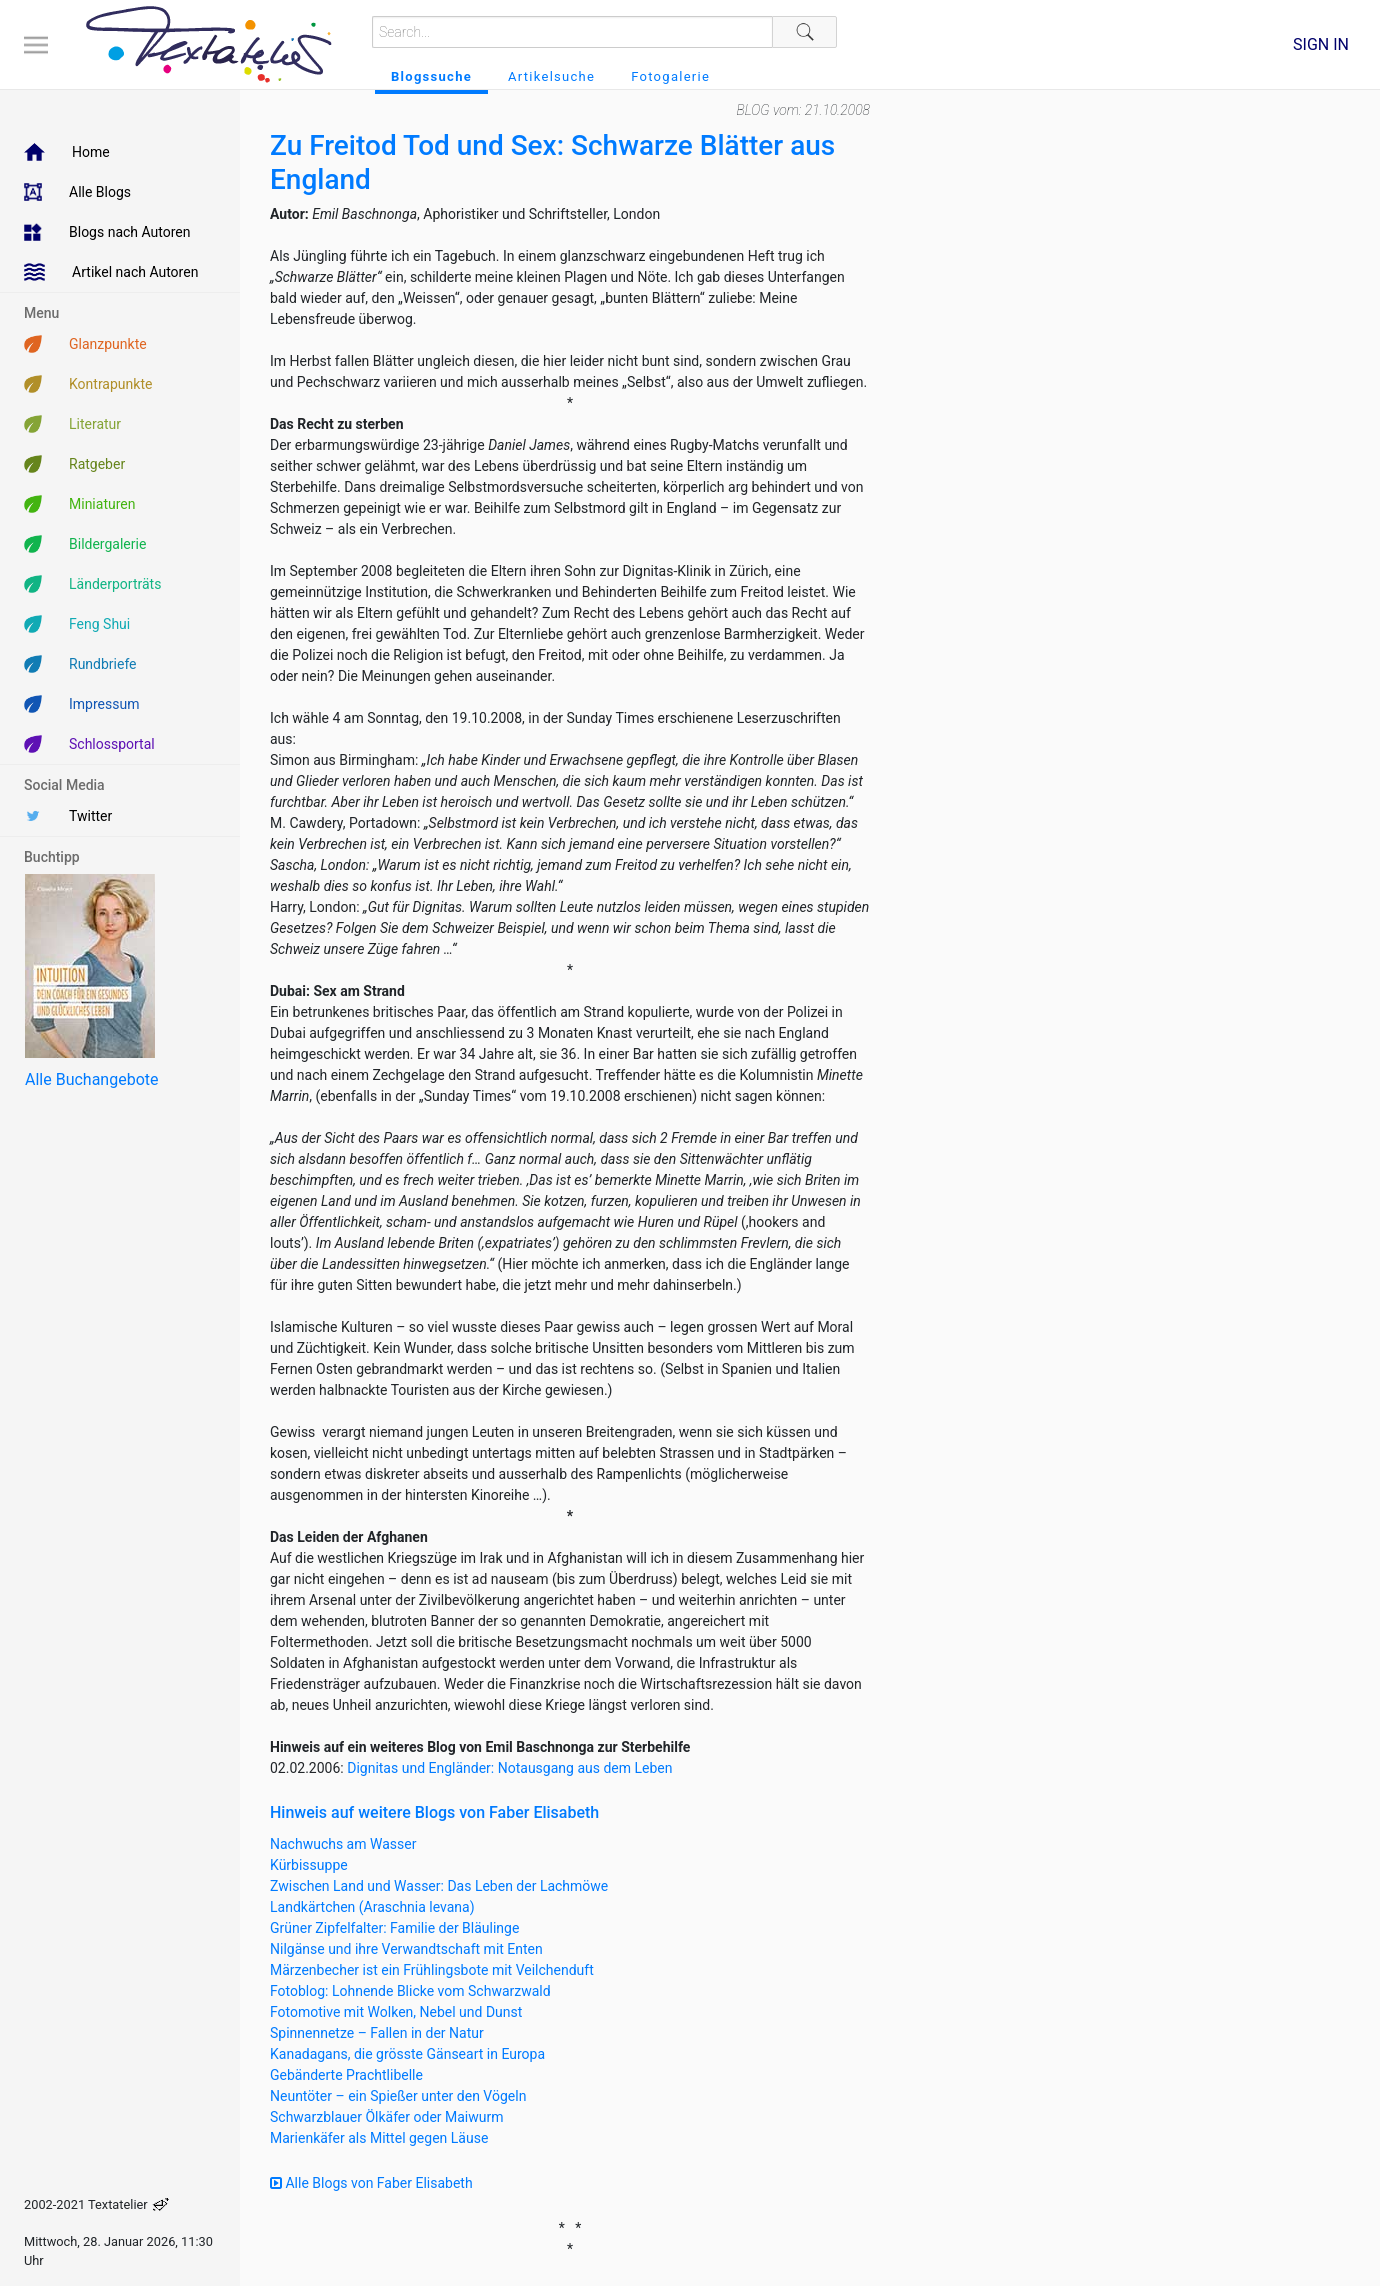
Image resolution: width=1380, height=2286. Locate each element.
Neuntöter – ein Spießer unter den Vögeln (398, 2096)
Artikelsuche (551, 76)
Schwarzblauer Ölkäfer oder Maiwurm (387, 2117)
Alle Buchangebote (91, 1079)
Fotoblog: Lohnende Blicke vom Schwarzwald (410, 1991)
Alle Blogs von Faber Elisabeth (371, 2183)
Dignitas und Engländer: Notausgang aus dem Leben (509, 1768)
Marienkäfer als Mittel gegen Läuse (379, 2138)
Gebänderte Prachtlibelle (346, 2075)
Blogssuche (431, 76)
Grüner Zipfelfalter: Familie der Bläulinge (394, 1928)
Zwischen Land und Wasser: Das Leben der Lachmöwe (439, 1886)
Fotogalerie (670, 76)
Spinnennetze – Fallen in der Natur (377, 2033)
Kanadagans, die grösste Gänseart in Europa (407, 2054)
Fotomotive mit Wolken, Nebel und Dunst (396, 2012)
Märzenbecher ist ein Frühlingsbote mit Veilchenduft (432, 1970)
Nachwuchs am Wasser (343, 1844)
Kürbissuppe (309, 1865)
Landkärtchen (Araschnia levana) (372, 1907)
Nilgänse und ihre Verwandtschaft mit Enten (406, 1949)
